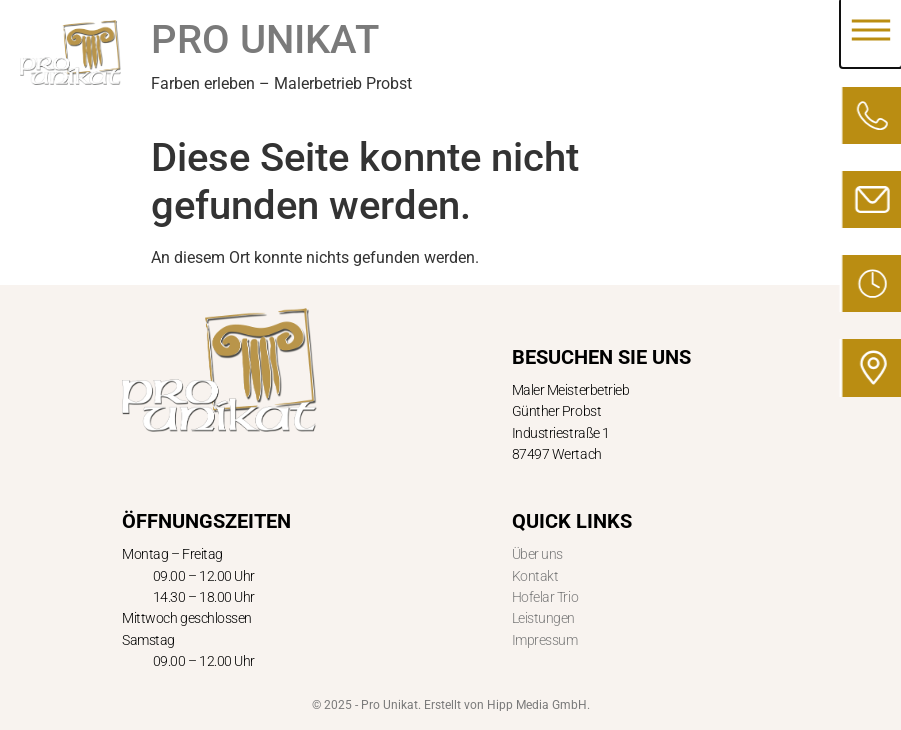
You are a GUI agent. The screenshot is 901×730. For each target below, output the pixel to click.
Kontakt (535, 576)
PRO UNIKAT (265, 39)
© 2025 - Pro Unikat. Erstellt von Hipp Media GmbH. (451, 705)
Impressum (545, 640)
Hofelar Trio (545, 597)
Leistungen (544, 618)
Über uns (537, 554)
